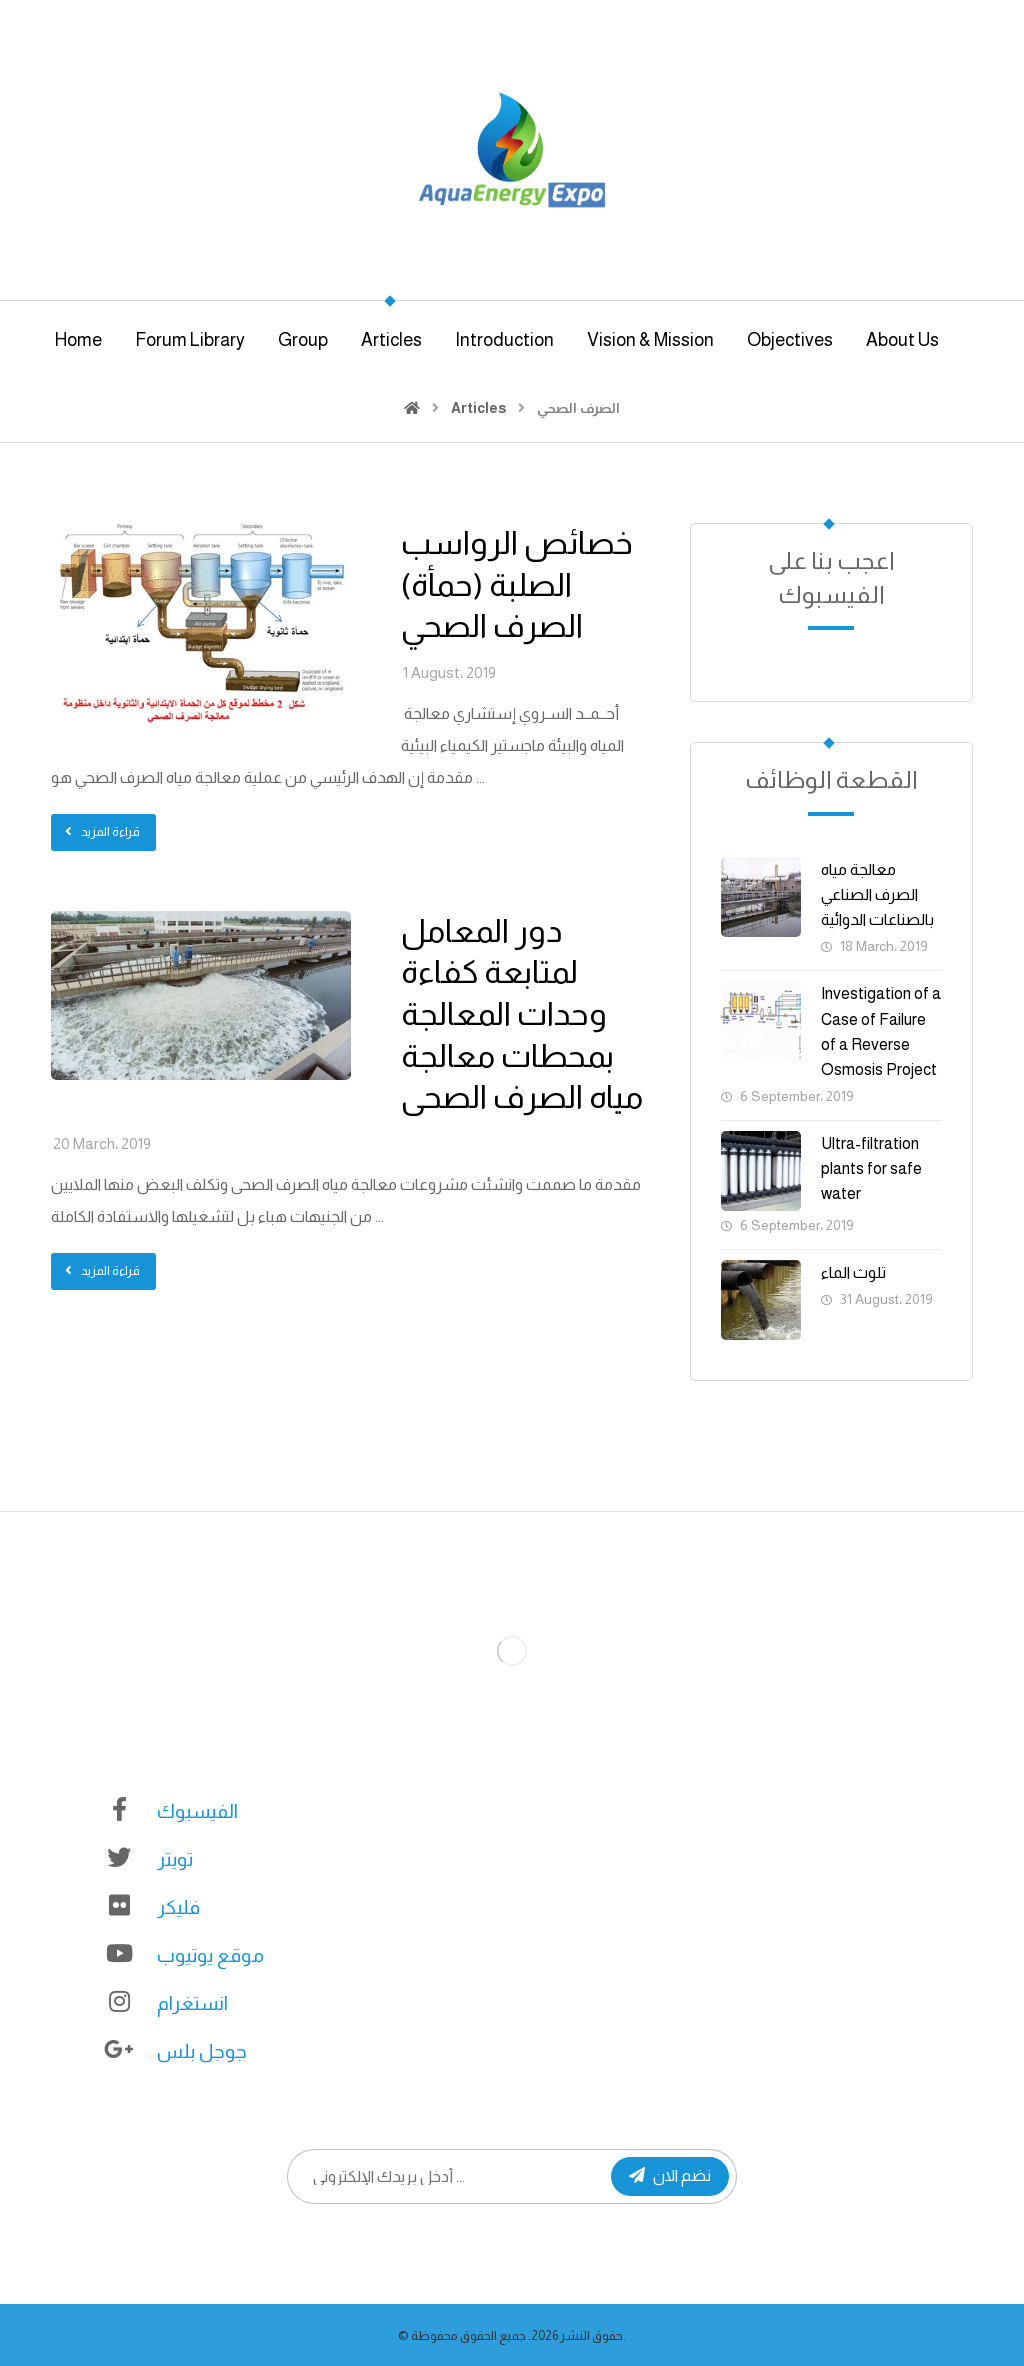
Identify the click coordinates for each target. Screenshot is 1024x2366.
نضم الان (670, 2175)
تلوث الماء (853, 1272)
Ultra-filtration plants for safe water (871, 1168)
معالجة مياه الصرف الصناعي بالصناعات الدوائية (877, 894)
